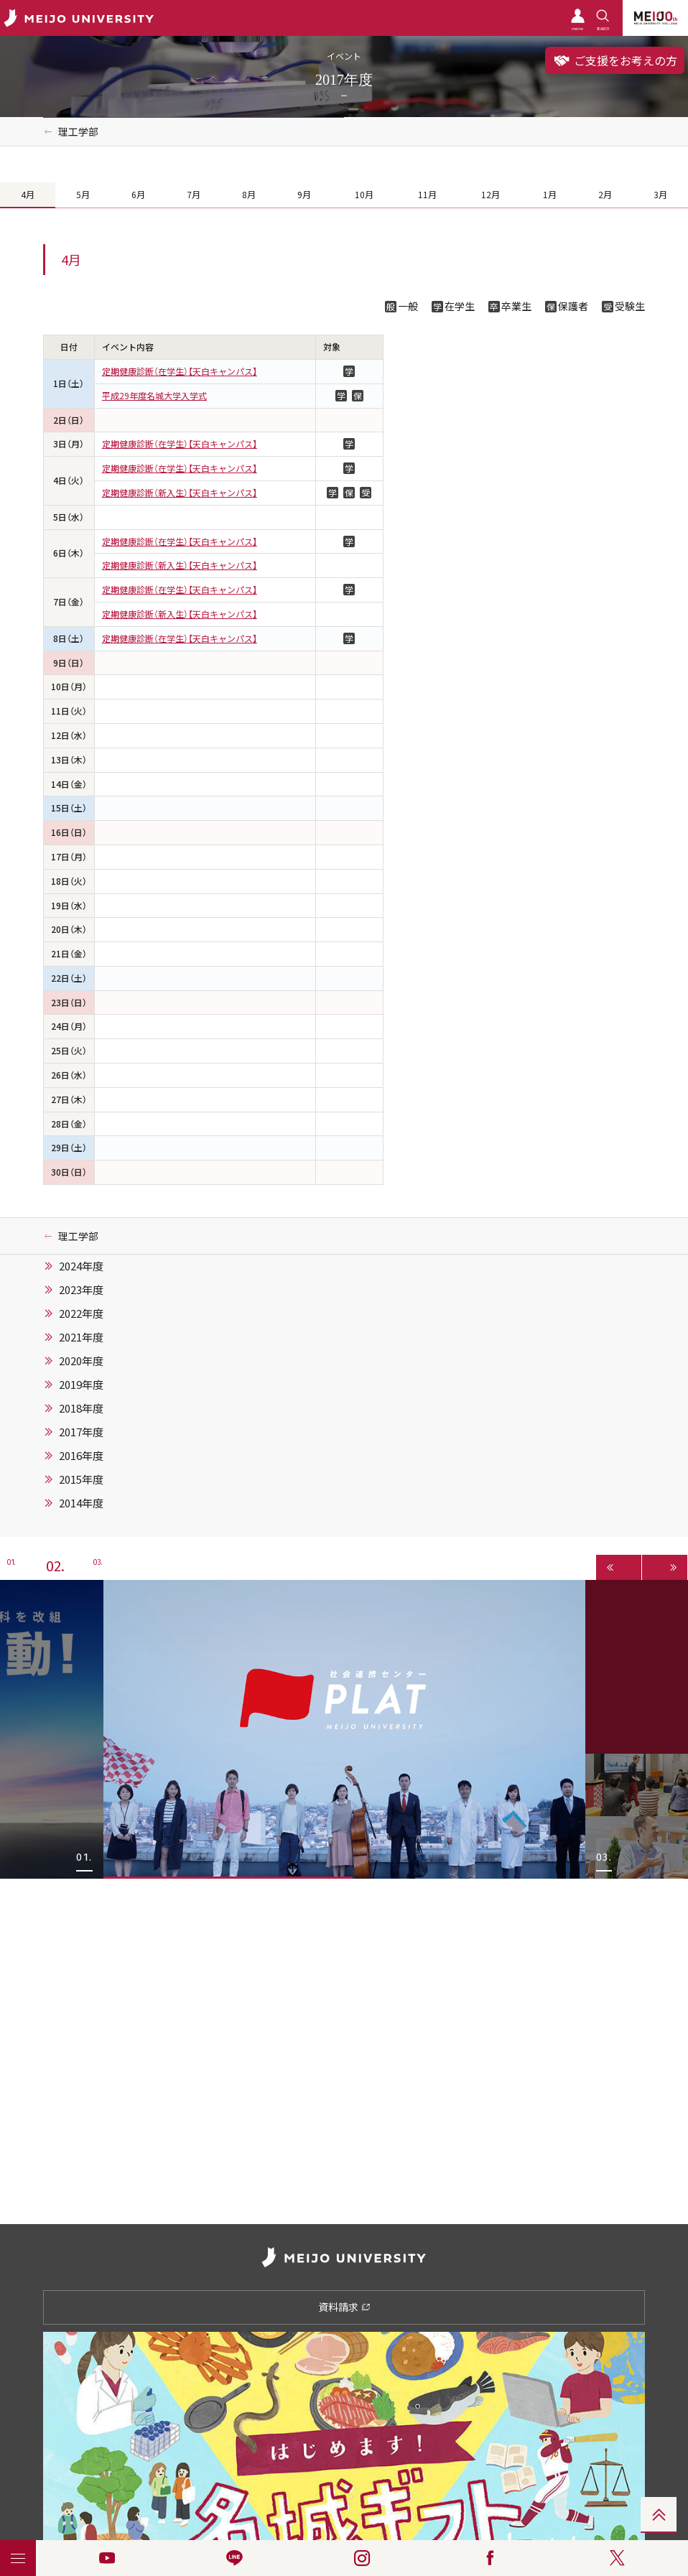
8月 (249, 194)
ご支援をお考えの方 (614, 60)
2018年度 (81, 1408)
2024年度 (81, 1266)
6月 (138, 194)
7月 (193, 194)
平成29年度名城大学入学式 (154, 395)
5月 (83, 194)
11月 (427, 194)
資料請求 (344, 2307)
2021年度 (81, 1337)
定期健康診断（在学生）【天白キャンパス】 (179, 371)
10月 (364, 194)
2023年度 (81, 1290)
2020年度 (81, 1361)
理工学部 (78, 131)
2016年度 (81, 1456)
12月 (490, 194)
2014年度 (81, 1503)
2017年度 (81, 1432)
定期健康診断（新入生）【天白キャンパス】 (179, 492)
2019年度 (81, 1384)
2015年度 (81, 1479)
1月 (550, 194)
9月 (304, 194)
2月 (605, 194)
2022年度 (81, 1313)
